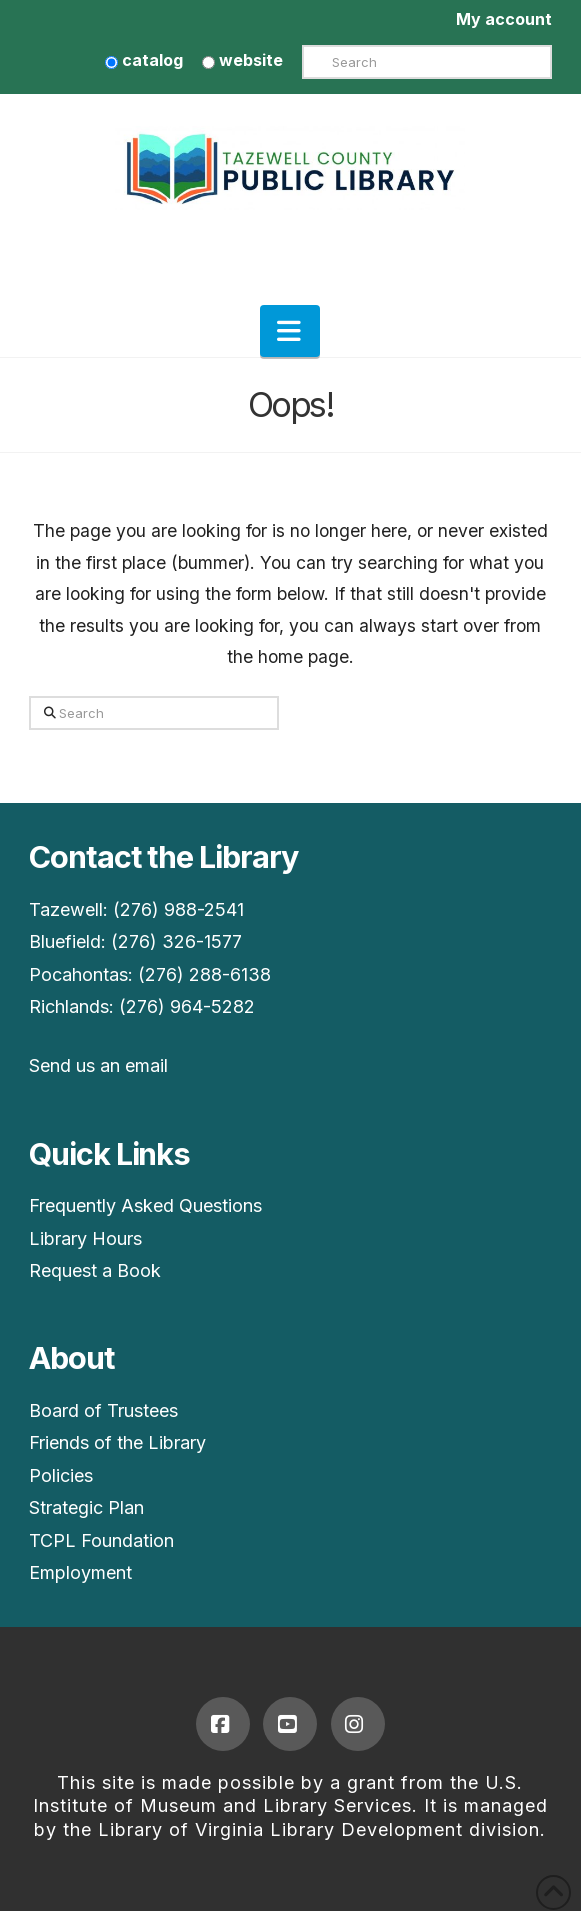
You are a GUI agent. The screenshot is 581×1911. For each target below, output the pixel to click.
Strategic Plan (86, 1507)
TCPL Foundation (101, 1540)
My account (504, 19)
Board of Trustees (103, 1410)
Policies (61, 1475)
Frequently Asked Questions (145, 1205)
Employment (80, 1572)
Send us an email (98, 1065)
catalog (144, 60)
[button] (290, 331)
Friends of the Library (117, 1442)
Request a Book (95, 1270)
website (242, 60)
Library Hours (85, 1238)
